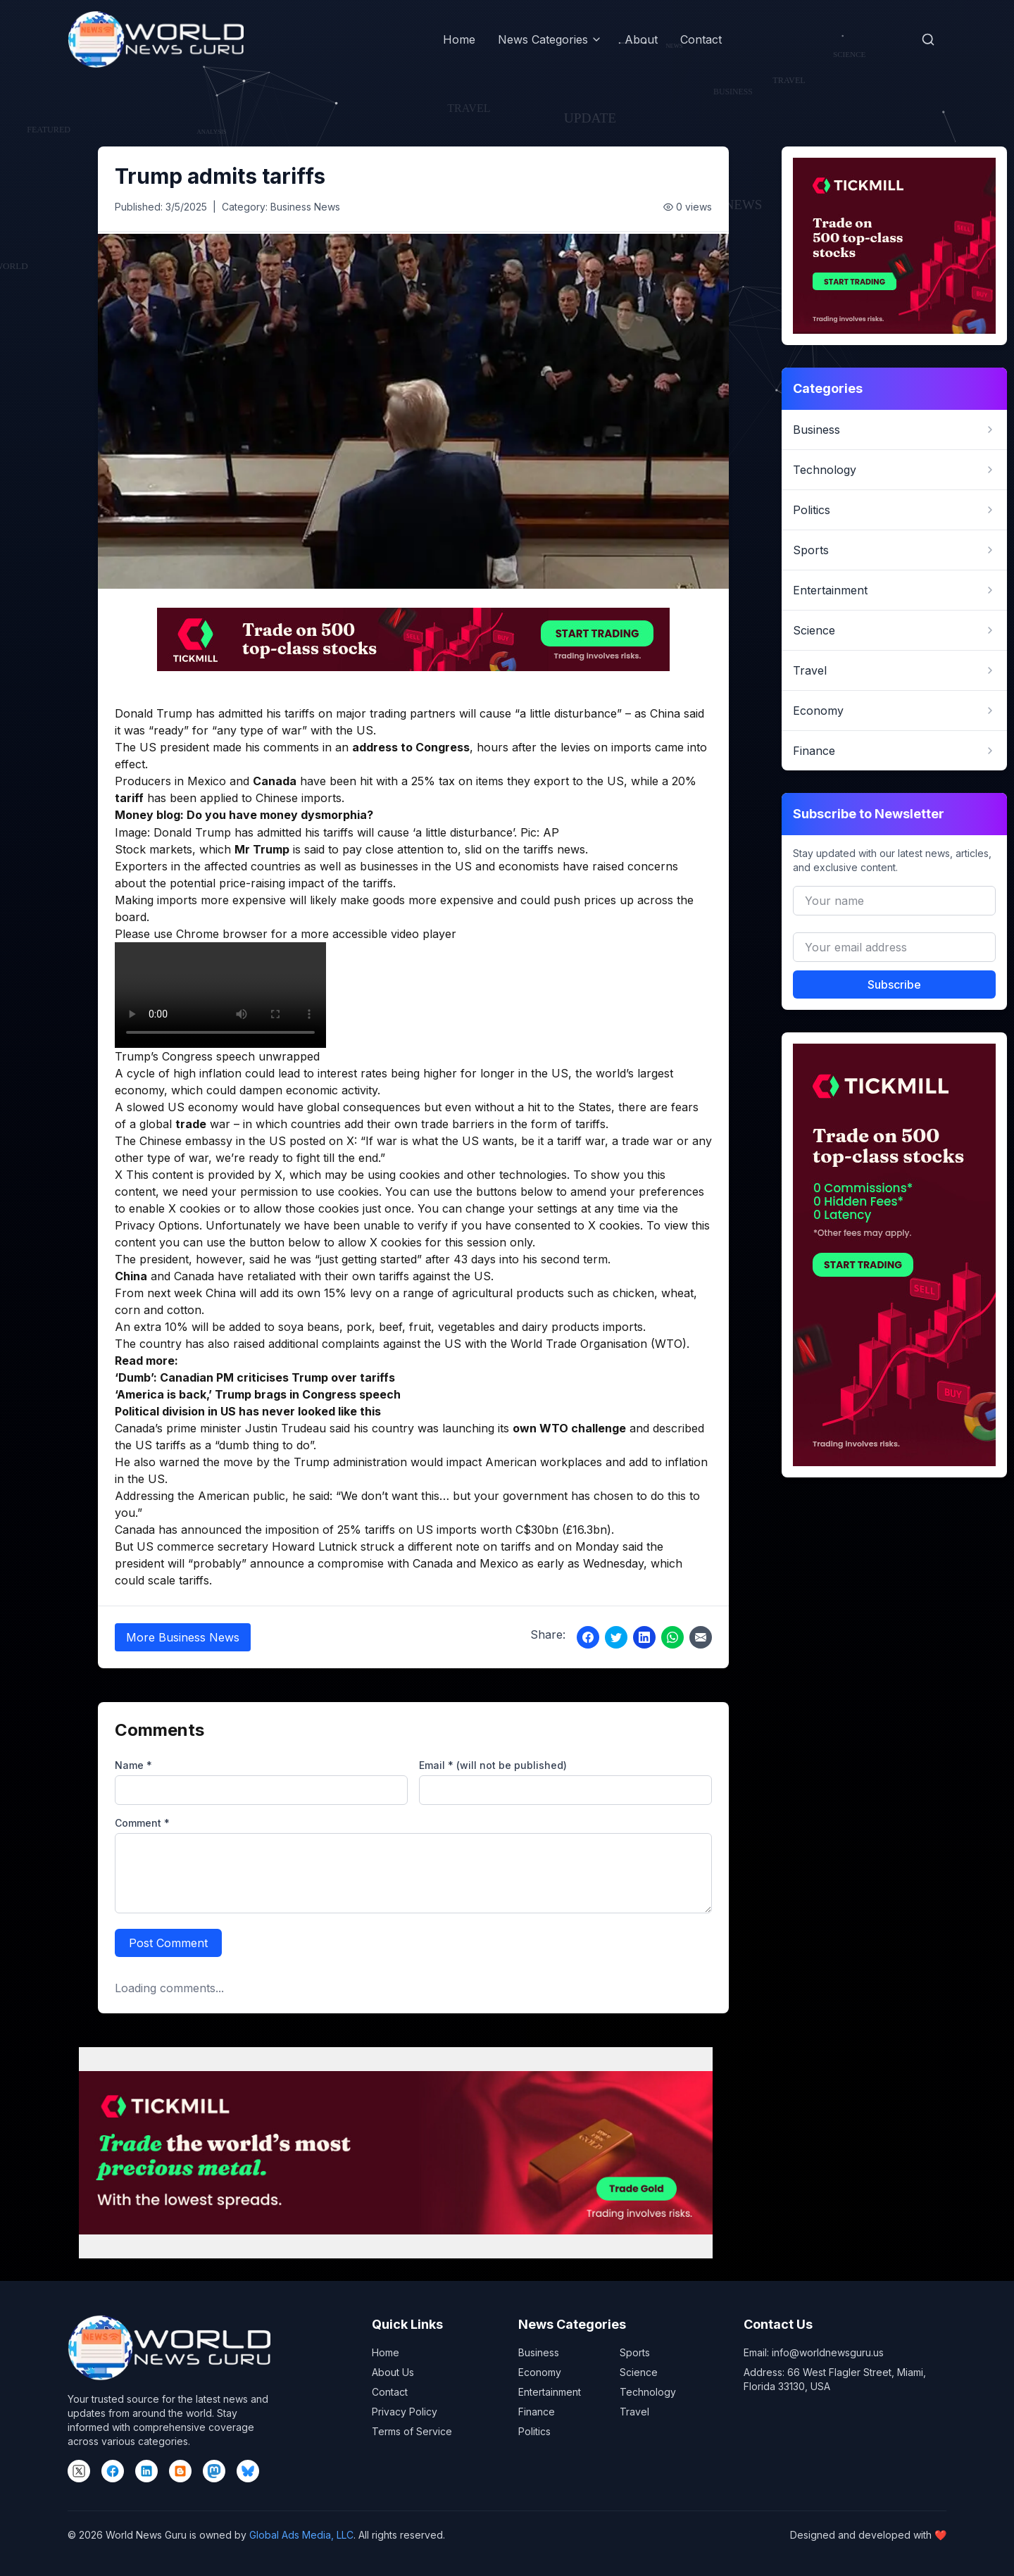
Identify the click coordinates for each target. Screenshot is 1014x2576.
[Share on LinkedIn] (644, 1637)
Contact (701, 39)
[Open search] (928, 39)
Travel (634, 2412)
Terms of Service (412, 2431)
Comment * (142, 1823)
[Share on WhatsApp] (672, 1637)
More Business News (182, 1637)
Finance (536, 2412)
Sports (635, 2352)
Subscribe (894, 984)
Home (459, 39)
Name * (133, 1765)
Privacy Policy (404, 2412)
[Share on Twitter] (616, 1637)
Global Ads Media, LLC (301, 2535)
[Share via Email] (700, 1637)
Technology (648, 2392)
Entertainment (549, 2392)
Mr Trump (261, 849)
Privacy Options (157, 1225)
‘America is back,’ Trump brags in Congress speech (258, 1394)
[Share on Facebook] (588, 1637)
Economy (539, 2372)
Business (538, 2352)
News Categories (550, 39)
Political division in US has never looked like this (248, 1411)
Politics (534, 2431)
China (131, 1276)
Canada (274, 781)
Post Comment (168, 1943)
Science (639, 2372)
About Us (393, 2372)
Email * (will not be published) (493, 1765)
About (641, 39)
